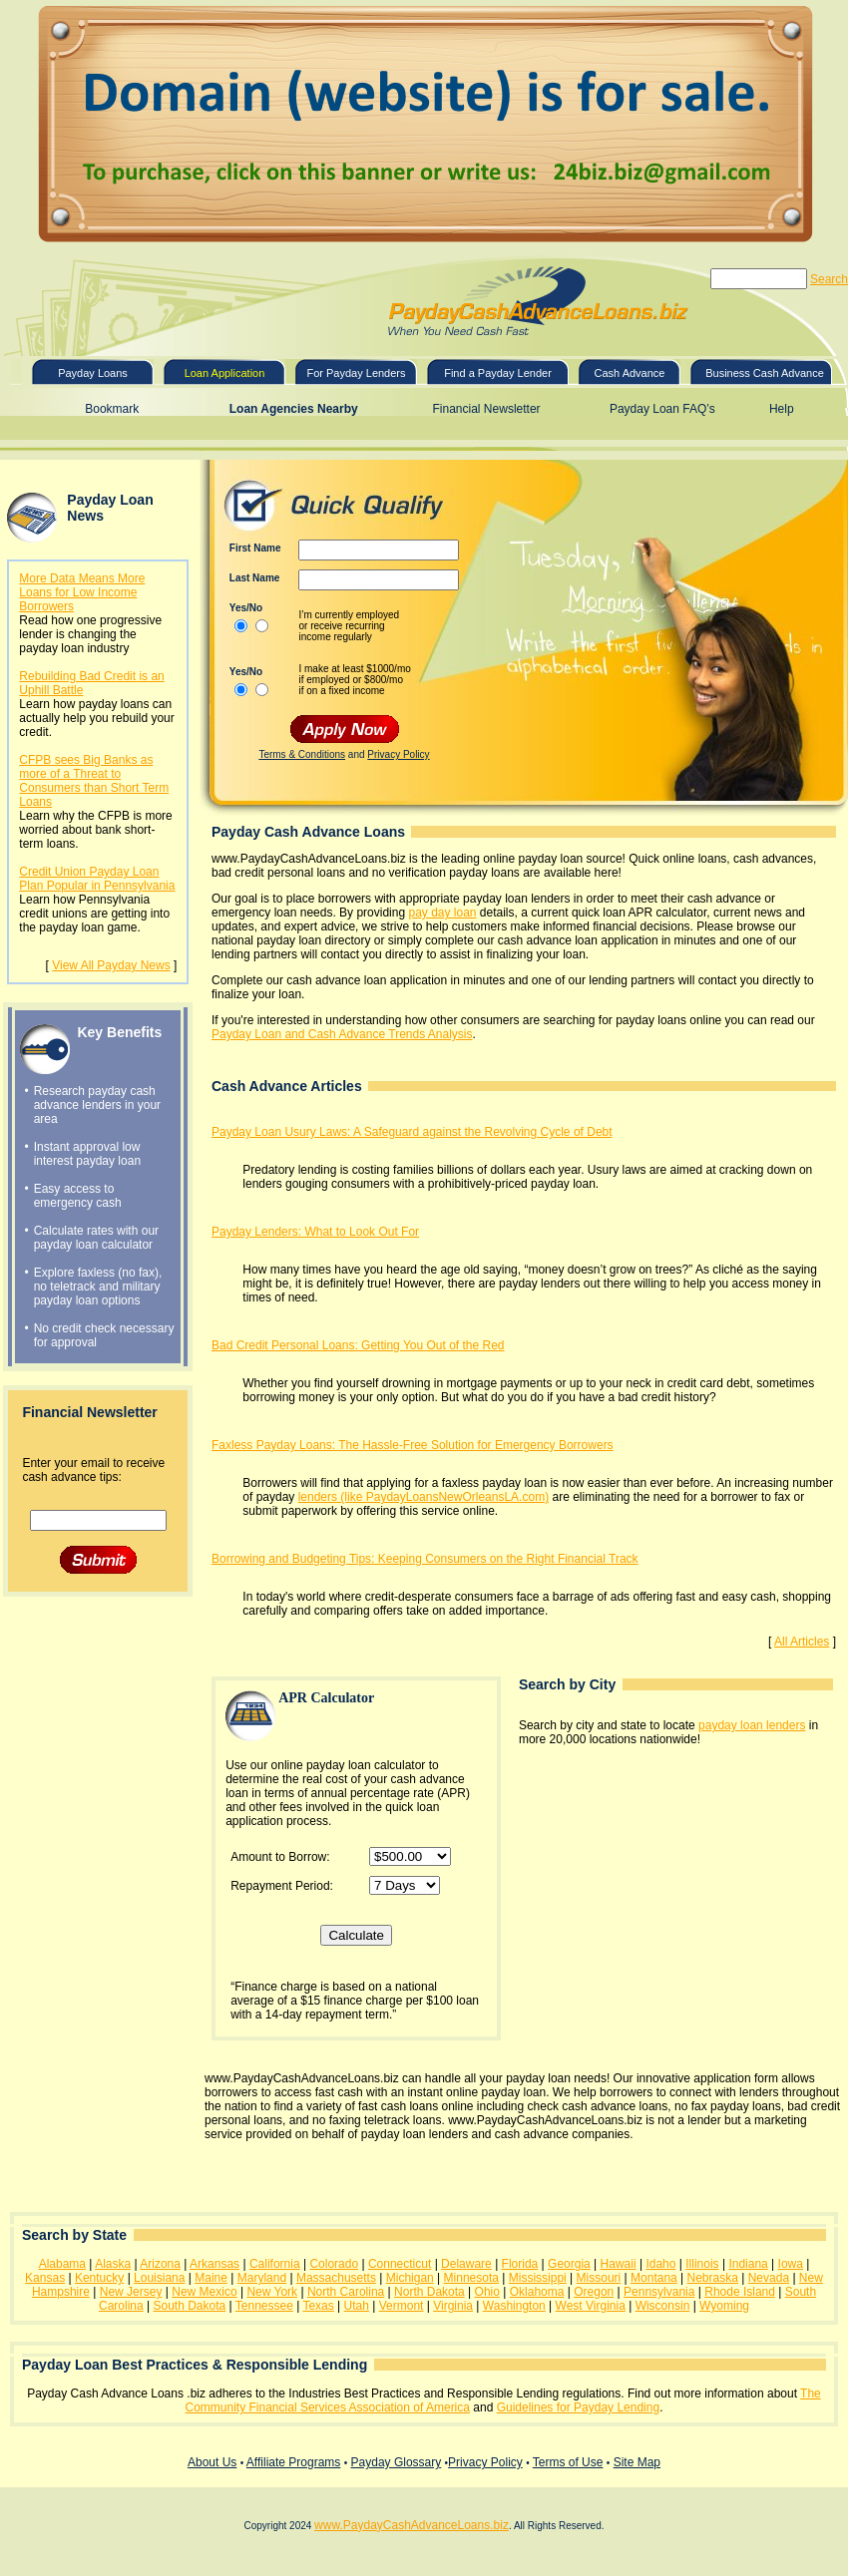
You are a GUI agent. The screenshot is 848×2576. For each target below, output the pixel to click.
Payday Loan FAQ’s (662, 409)
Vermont (401, 2306)
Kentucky (99, 2278)
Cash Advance (630, 373)
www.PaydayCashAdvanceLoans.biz (411, 2525)
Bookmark (112, 409)
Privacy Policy (398, 754)
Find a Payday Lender (498, 373)
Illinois (701, 2264)
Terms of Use (568, 2462)
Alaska (113, 2264)
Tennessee (264, 2306)
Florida (520, 2264)
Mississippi (538, 2278)
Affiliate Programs (293, 2462)
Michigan (410, 2278)
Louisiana (159, 2278)
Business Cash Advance (764, 373)
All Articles (801, 1642)
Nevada (768, 2278)
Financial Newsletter (487, 409)
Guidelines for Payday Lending (578, 2407)
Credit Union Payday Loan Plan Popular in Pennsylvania (97, 879)
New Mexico (204, 2292)
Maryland (261, 2278)
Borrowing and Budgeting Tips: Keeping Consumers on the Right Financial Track (425, 1559)
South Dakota (189, 2306)
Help (781, 409)
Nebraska (712, 2278)
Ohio (487, 2292)
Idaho (660, 2264)
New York (271, 2292)
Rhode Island (739, 2292)
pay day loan (442, 913)
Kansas (45, 2278)
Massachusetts (336, 2278)
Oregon (594, 2292)
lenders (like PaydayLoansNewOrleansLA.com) (423, 1497)
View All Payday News (111, 965)
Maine (211, 2278)
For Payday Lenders (355, 373)
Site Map (637, 2462)
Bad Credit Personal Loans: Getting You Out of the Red (358, 1345)
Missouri (599, 2278)
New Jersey (131, 2292)
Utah (356, 2306)
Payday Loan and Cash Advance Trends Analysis (342, 1034)
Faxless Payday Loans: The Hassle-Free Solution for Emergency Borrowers (413, 1445)
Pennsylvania (659, 2292)
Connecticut (399, 2264)
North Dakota (429, 2292)
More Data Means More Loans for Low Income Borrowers (82, 592)
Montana (654, 2278)
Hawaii (618, 2264)
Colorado (333, 2264)
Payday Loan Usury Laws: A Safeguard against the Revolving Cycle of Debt (412, 1132)
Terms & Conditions (301, 754)
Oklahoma (537, 2292)
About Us (212, 2462)
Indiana (747, 2264)
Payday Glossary (396, 2462)
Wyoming (724, 2306)
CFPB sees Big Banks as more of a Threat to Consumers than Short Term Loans (94, 781)
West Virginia (591, 2306)
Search (829, 279)
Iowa (790, 2264)
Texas (317, 2306)
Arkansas (214, 2264)
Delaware (466, 2264)
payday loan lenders (751, 1725)
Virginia (453, 2306)
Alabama (62, 2264)
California (274, 2264)
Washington (514, 2306)
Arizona (160, 2264)
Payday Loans (93, 373)
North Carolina (345, 2292)
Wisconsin (663, 2306)
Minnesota (471, 2278)
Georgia (569, 2264)
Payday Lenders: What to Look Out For (315, 1232)
